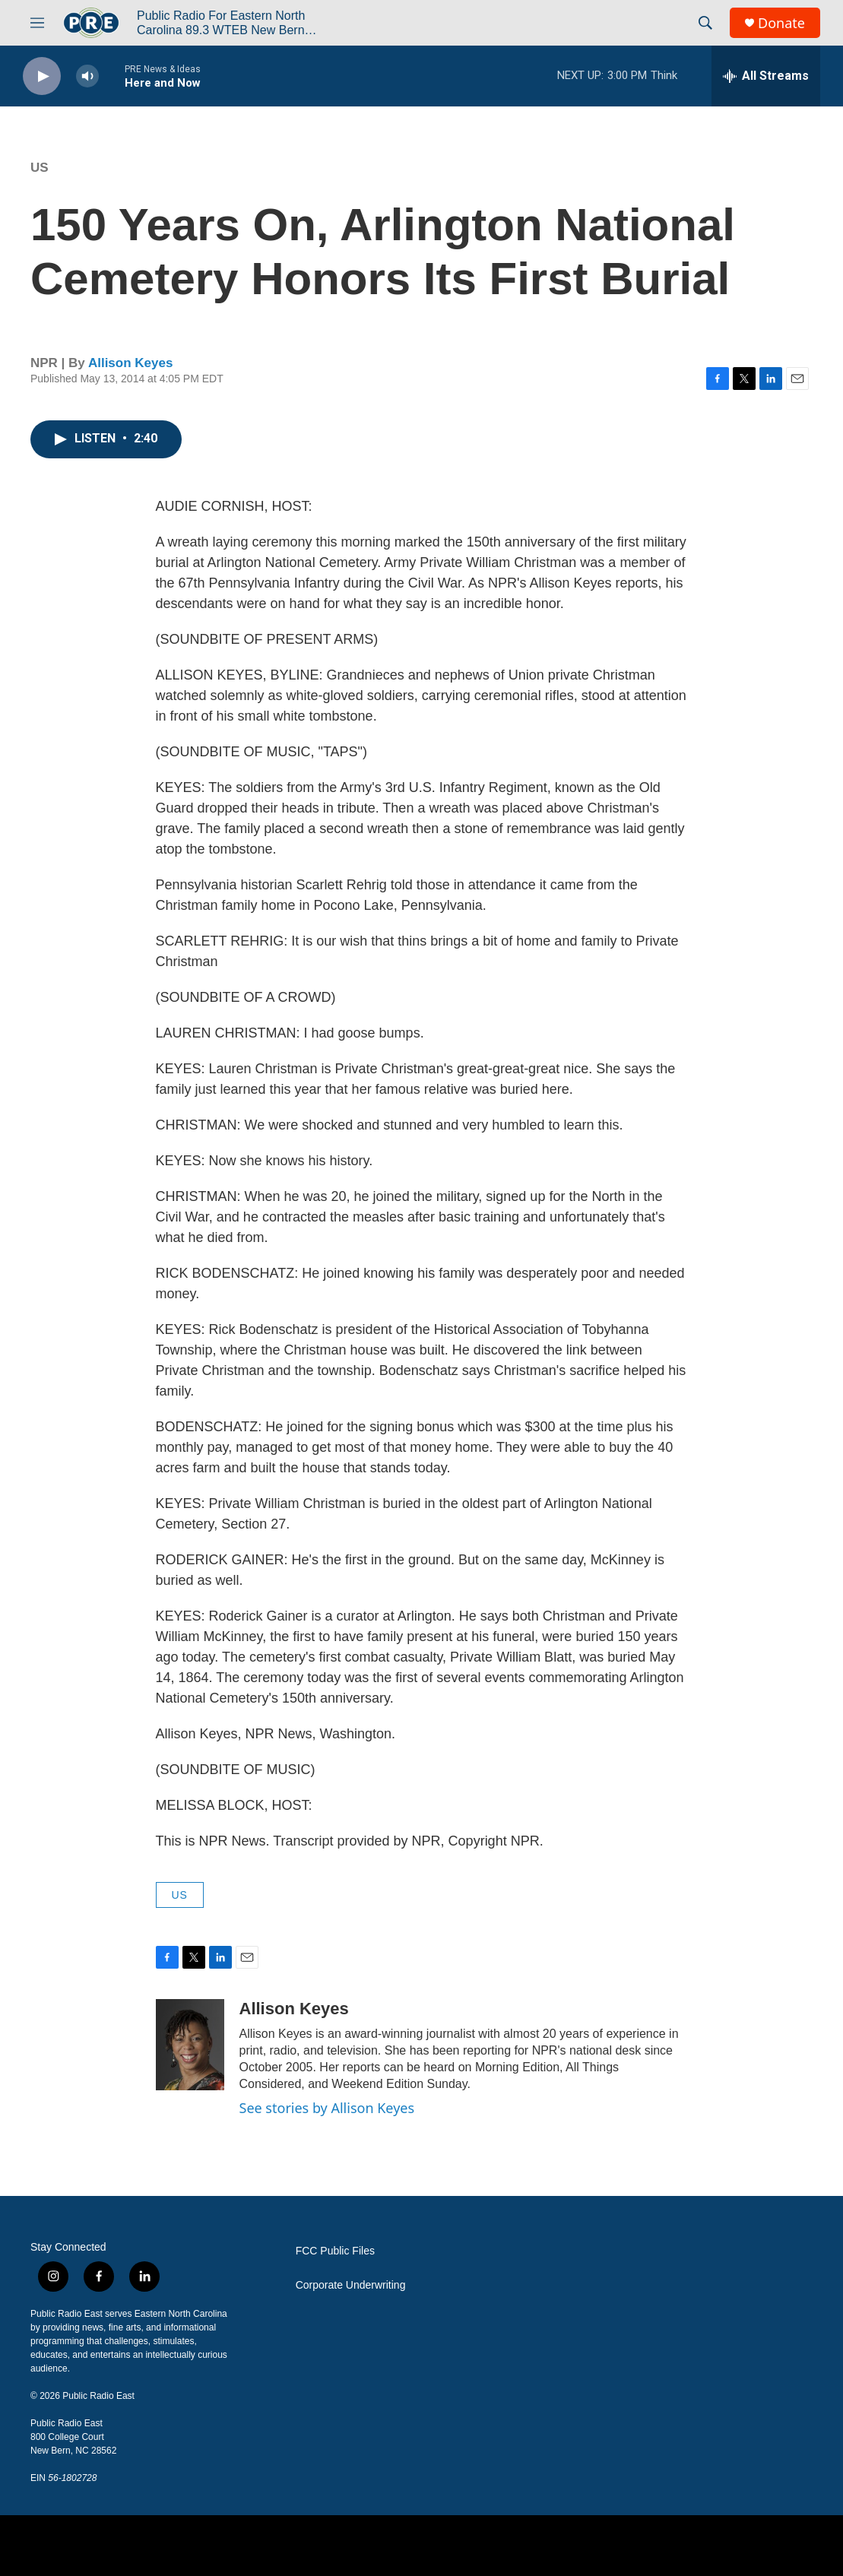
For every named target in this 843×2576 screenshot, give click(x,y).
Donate (781, 23)
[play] (42, 76)
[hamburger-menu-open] (37, 23)
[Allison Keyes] (190, 2044)
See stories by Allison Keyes (327, 2108)
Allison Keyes (130, 363)
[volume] (87, 76)
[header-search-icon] (705, 23)
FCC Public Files (335, 2251)
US (39, 167)
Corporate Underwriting (351, 2285)
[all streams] (765, 76)
